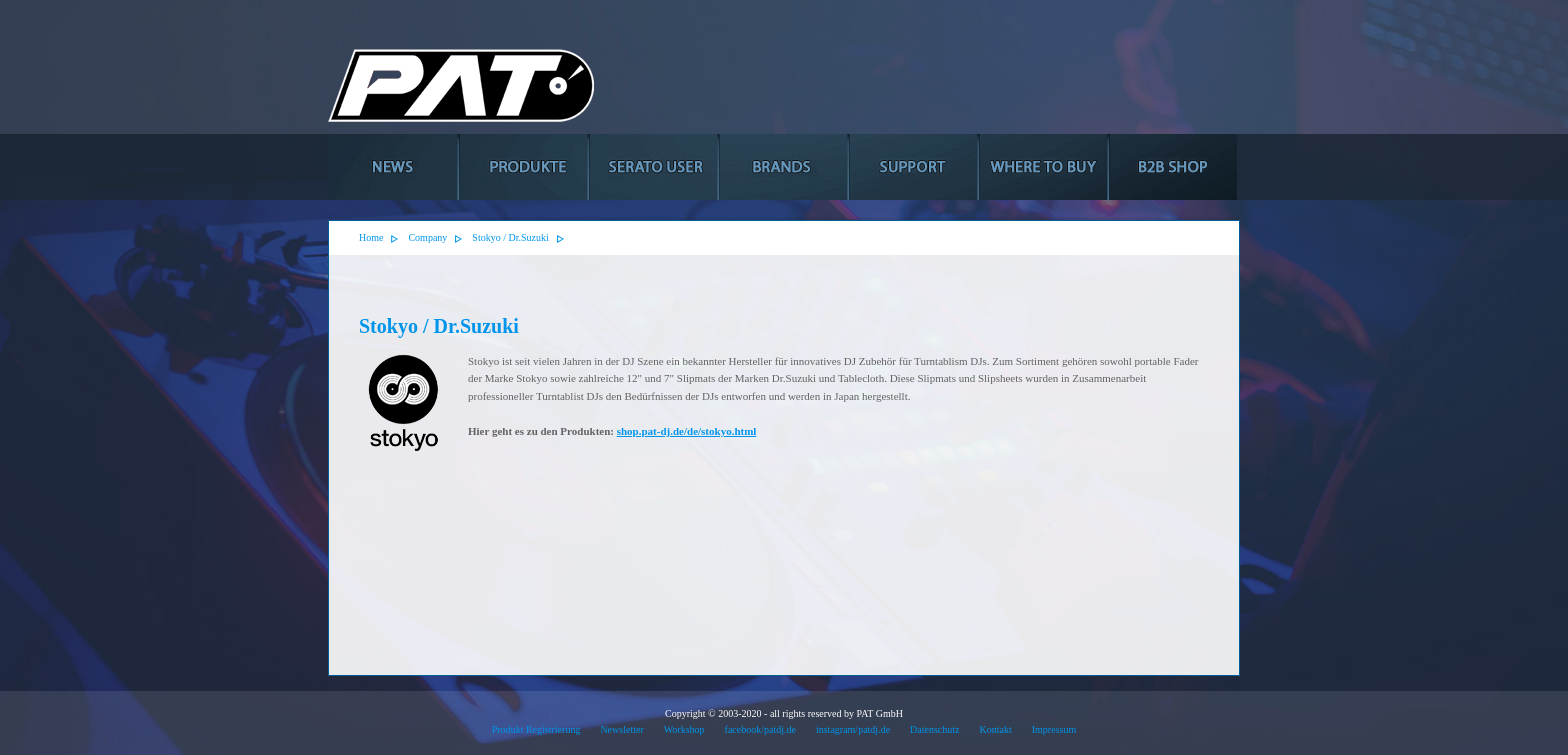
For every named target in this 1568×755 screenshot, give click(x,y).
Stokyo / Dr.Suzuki (510, 237)
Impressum (1054, 729)
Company (427, 237)
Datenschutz (934, 729)
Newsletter (621, 729)
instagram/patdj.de (853, 729)
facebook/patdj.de (760, 729)
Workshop (684, 729)
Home (371, 237)
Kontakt (996, 729)
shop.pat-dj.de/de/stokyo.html (687, 431)
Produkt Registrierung (536, 729)
